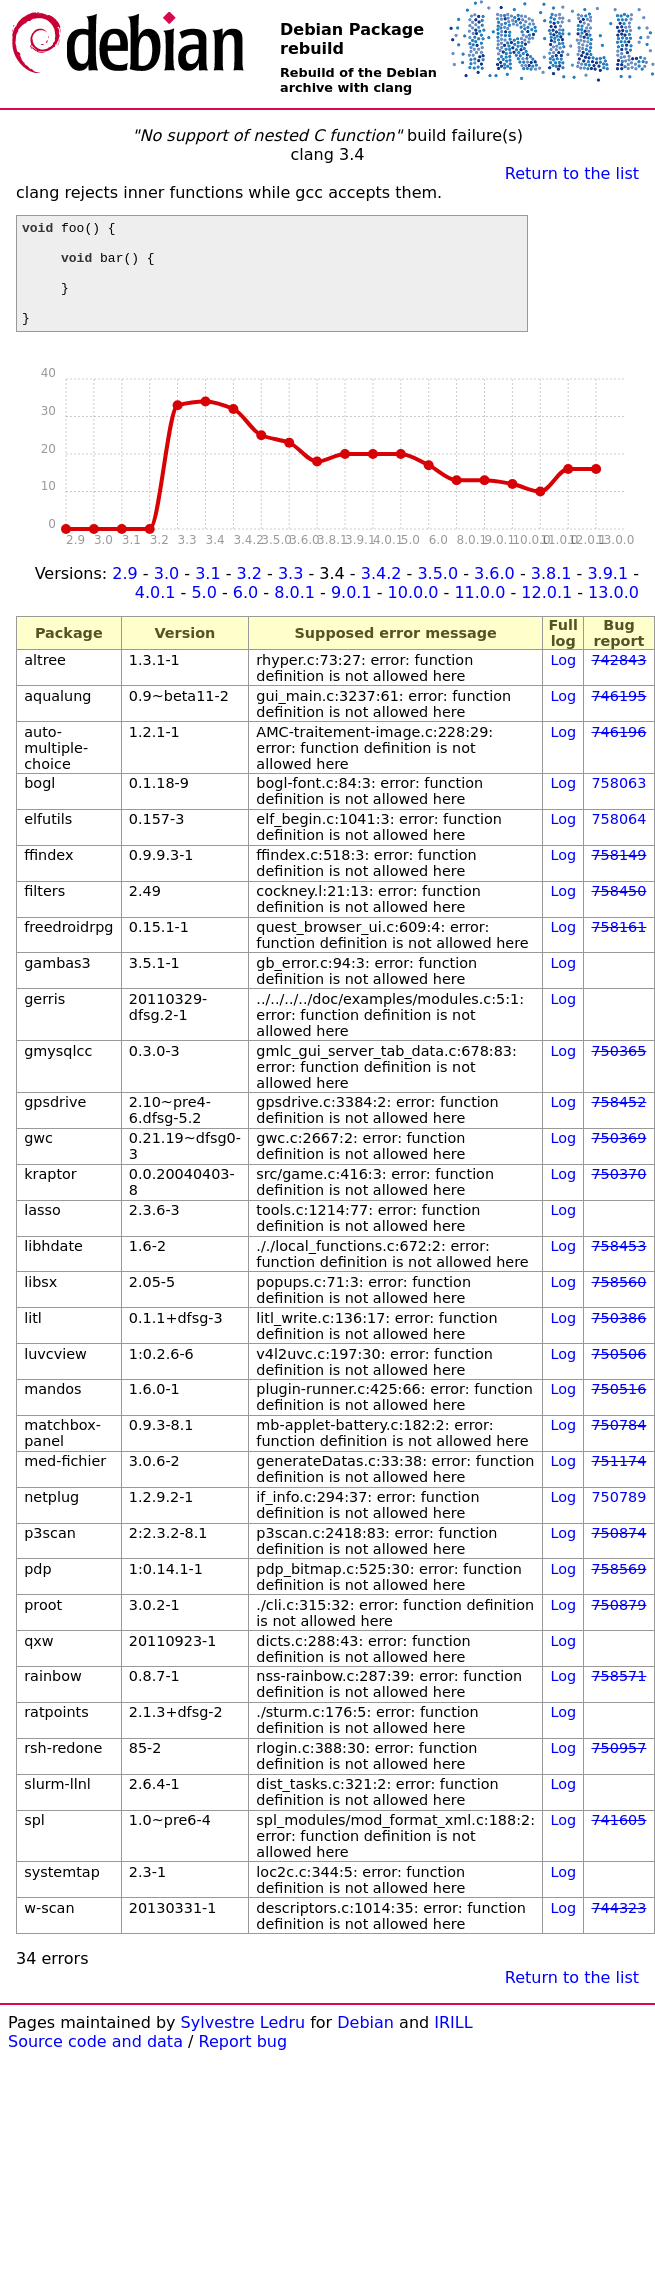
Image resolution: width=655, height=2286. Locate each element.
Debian (365, 2043)
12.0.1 (546, 613)
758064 (618, 840)
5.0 (203, 613)
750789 (618, 1518)
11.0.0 (479, 613)
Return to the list (572, 173)
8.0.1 (294, 613)
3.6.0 (494, 594)
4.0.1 (155, 613)
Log (563, 681)
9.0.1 (351, 613)
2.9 (124, 594)
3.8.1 (551, 594)
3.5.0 (437, 594)
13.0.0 (613, 613)
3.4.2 (381, 594)
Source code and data (95, 2062)
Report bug (243, 2062)
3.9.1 (607, 594)
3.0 (166, 594)
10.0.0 (413, 613)
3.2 (249, 594)
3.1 (207, 594)
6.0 (245, 613)
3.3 (290, 594)
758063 (618, 804)
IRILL (453, 2043)
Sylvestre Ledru (243, 2043)
